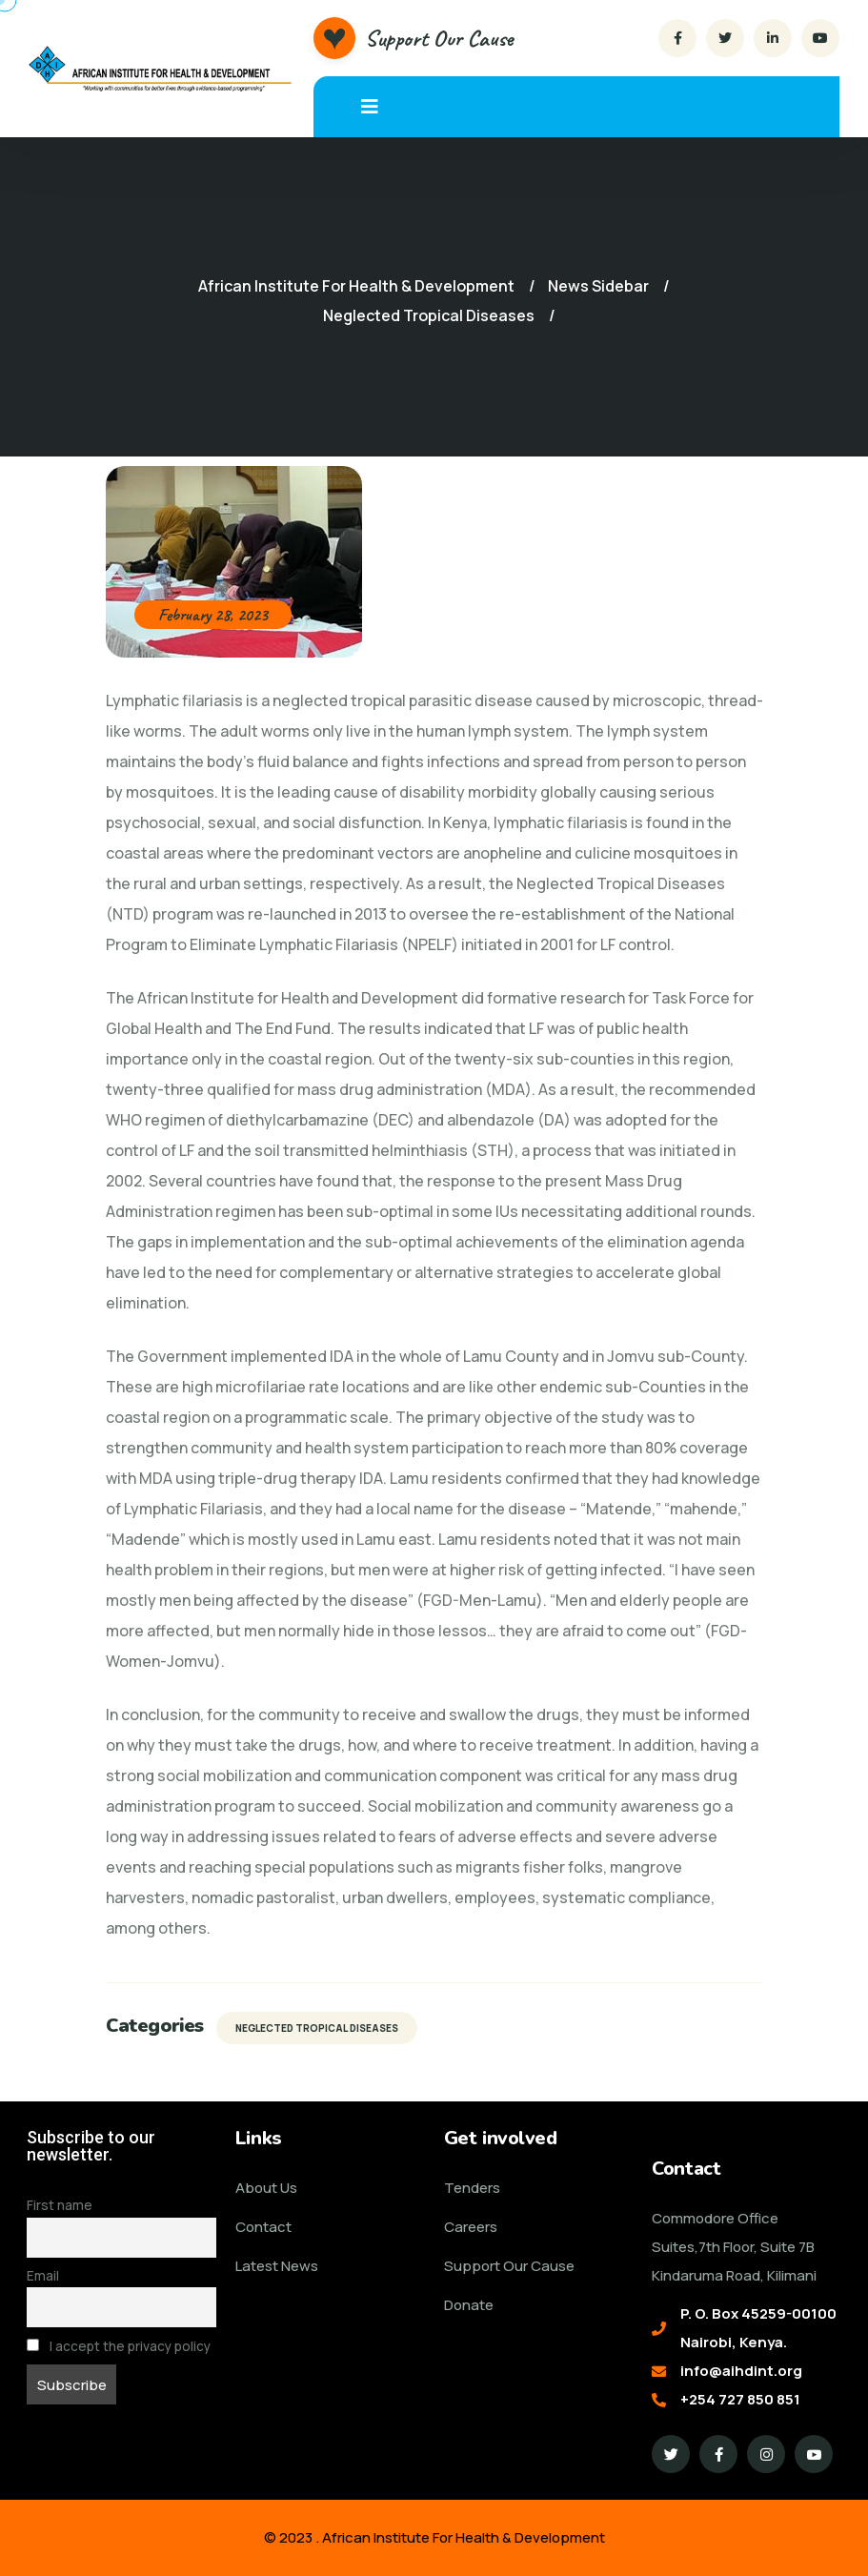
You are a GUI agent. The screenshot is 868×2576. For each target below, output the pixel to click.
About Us (266, 2188)
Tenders (472, 2188)
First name (59, 2205)
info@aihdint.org (741, 2371)
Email (43, 2275)
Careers (470, 2227)
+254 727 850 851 (740, 2399)
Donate (469, 2305)
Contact (263, 2227)
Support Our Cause (439, 38)
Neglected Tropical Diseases (316, 2028)
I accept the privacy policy (119, 2346)
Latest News (276, 2266)
